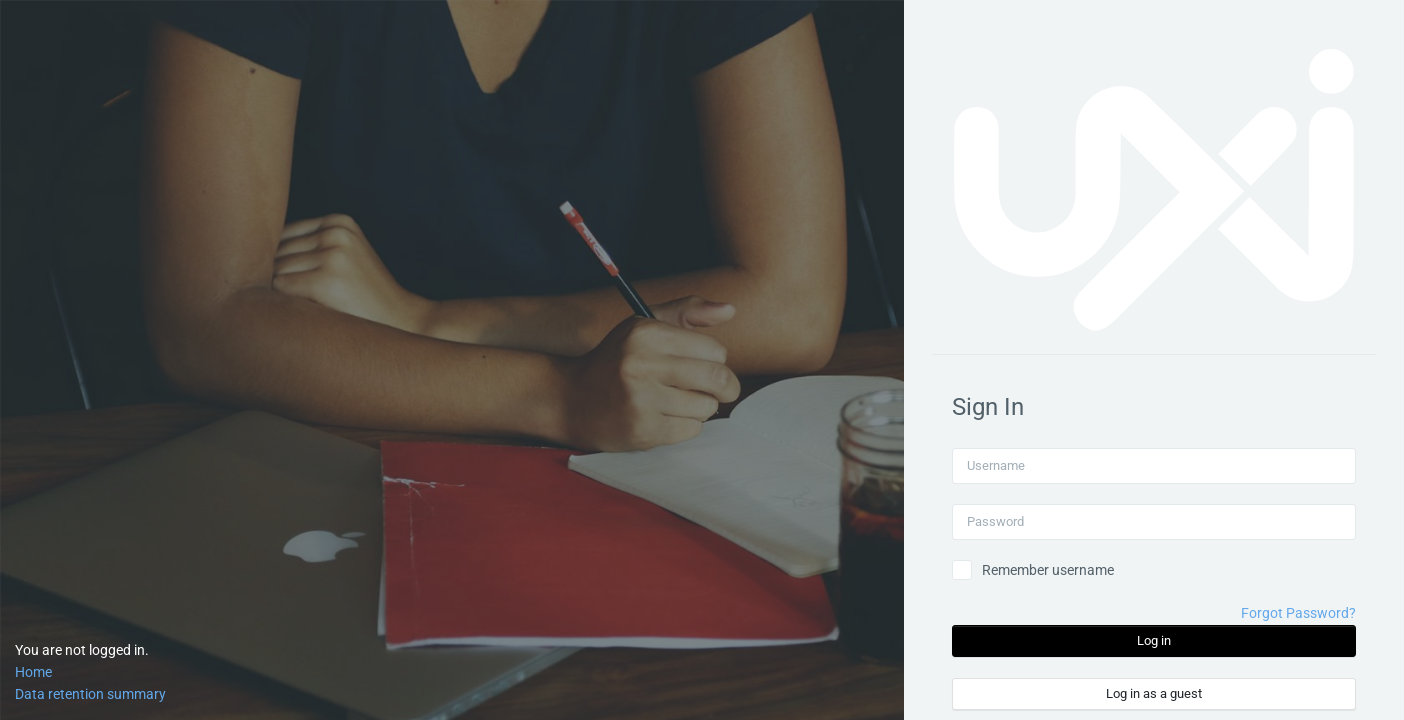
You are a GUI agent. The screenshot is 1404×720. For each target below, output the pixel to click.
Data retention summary (90, 694)
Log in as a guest (1154, 693)
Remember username (1048, 570)
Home (33, 672)
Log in (1154, 640)
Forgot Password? (1298, 613)
